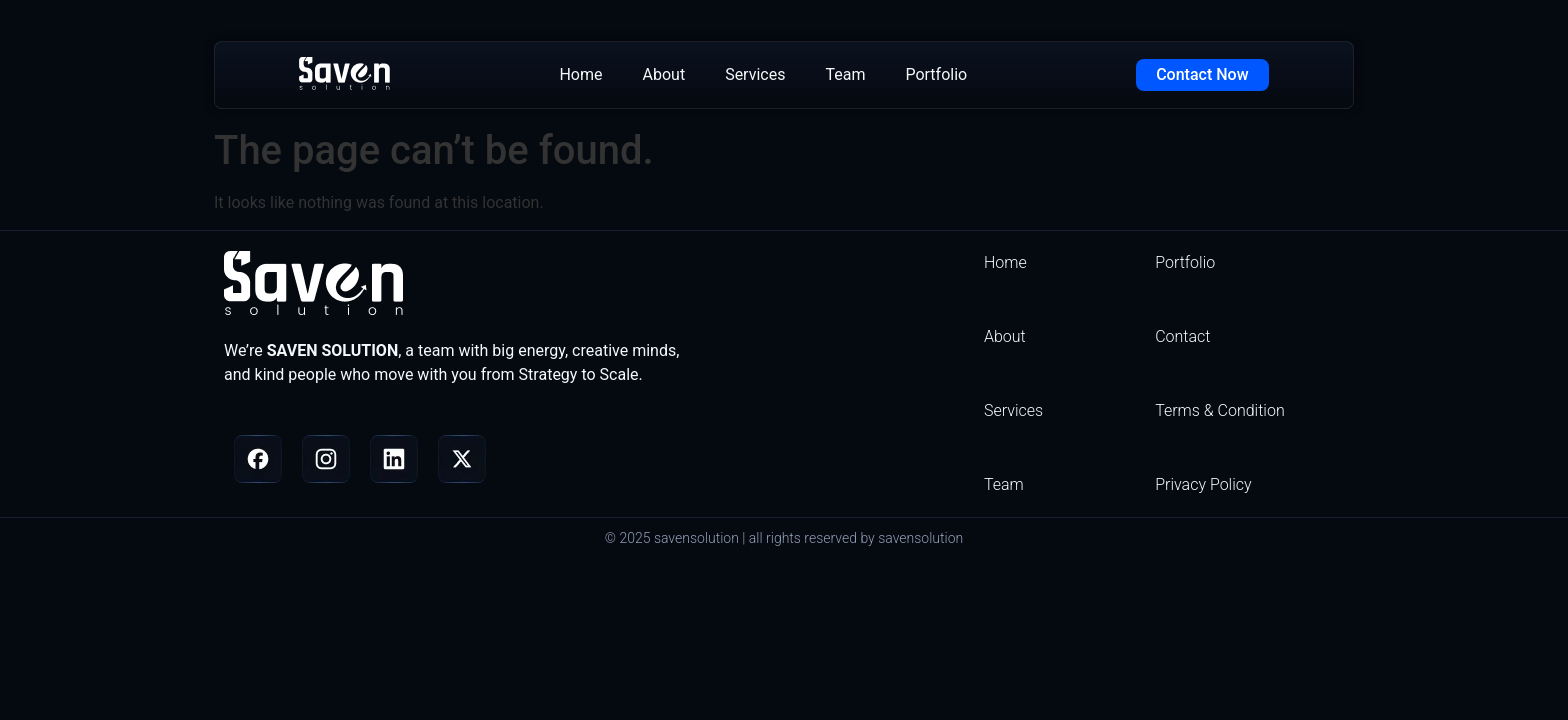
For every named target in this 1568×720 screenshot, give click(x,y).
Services (755, 74)
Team (845, 74)
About (664, 74)
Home (580, 74)
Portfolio (936, 74)
